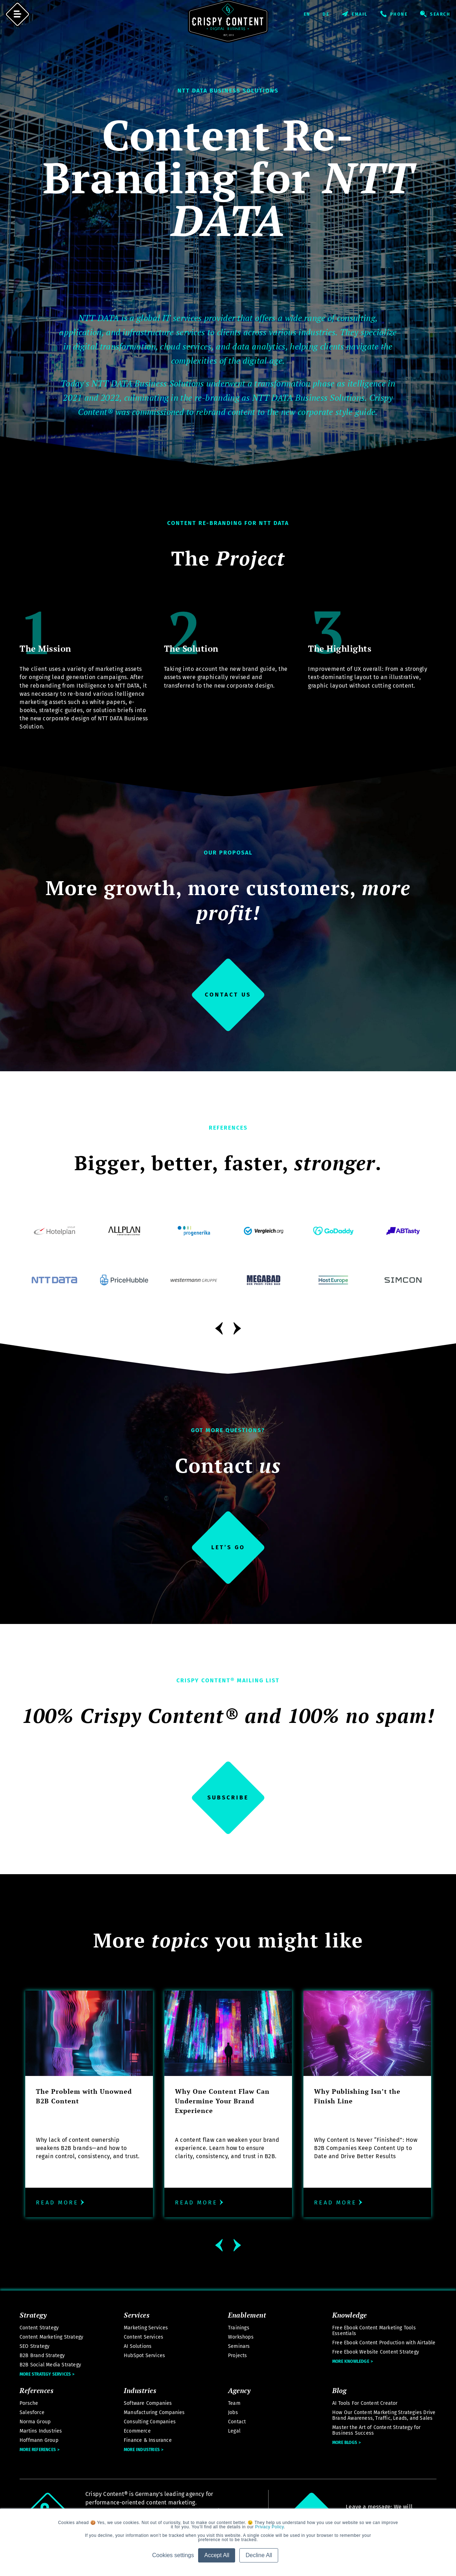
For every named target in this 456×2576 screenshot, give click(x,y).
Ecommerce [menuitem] (137, 2431)
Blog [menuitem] (339, 2390)
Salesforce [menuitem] (32, 2412)
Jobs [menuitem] (233, 2412)
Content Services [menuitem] (143, 2337)
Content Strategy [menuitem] (39, 2328)
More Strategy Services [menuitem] (45, 2374)
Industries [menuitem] (140, 2390)
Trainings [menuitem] (238, 2328)
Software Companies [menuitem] (148, 2403)
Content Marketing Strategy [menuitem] (51, 2337)
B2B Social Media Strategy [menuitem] (50, 2365)
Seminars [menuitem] (239, 2346)
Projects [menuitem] (237, 2355)
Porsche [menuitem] (29, 2403)
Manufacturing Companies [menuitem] (154, 2412)
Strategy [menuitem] (33, 2315)
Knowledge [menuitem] (349, 2315)
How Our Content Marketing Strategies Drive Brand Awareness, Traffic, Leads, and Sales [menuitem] (383, 2415)
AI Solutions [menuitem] (138, 2346)
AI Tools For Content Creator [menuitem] (365, 2403)
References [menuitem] (36, 2390)
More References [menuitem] (38, 2449)
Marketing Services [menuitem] (146, 2328)
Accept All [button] (216, 2555)
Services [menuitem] (136, 2315)
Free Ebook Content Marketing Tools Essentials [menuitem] (374, 2330)
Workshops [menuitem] (241, 2337)
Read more (61, 2202)
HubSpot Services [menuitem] (144, 2355)
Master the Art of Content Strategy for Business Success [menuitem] (376, 2430)
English (313, 14)
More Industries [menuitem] (142, 2449)
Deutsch (332, 14)
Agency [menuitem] (239, 2390)
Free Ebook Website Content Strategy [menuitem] (375, 2352)
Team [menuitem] (234, 2403)
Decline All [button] (258, 2555)
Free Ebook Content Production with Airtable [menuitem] (384, 2343)
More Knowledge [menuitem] (350, 2361)
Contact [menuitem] (237, 2422)
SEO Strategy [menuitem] (34, 2346)
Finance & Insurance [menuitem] (148, 2440)
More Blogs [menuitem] (344, 2442)
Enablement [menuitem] (247, 2315)
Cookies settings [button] (173, 2555)
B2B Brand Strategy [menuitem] (42, 2355)
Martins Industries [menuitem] (41, 2431)
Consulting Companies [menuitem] (150, 2422)
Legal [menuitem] (234, 2431)
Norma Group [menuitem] (35, 2422)
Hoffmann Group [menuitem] (39, 2440)
